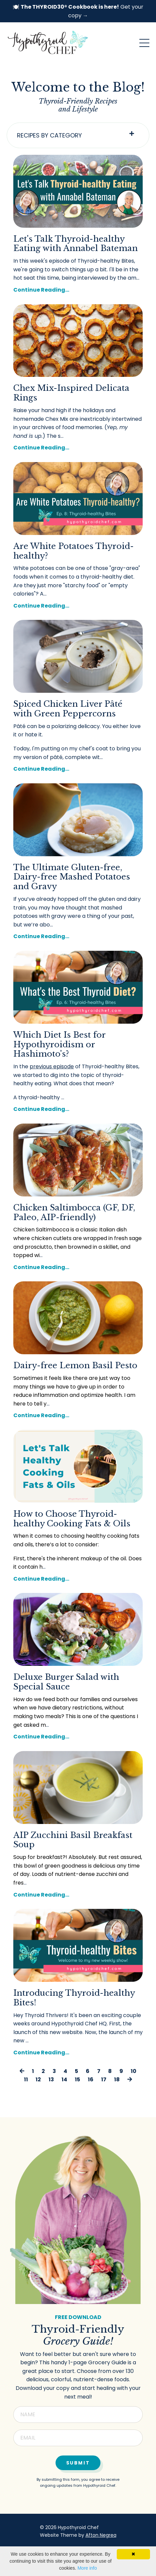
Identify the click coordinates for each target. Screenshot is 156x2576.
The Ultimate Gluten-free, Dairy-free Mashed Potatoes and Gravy (71, 877)
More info (87, 2568)
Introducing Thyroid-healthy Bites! (74, 1997)
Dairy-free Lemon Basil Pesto (75, 1365)
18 (117, 2079)
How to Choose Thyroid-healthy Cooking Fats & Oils (71, 1518)
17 (103, 2079)
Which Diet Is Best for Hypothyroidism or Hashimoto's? (59, 1044)
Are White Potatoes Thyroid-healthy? (73, 551)
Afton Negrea (100, 2535)
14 (64, 2079)
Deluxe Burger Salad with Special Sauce (66, 1682)
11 (26, 2079)
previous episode (52, 1066)
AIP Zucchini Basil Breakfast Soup (72, 1840)
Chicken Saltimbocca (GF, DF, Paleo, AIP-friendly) (74, 1212)
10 (133, 2071)
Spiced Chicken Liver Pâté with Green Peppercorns (67, 708)
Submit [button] (78, 2462)
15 (77, 2079)
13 (51, 2079)
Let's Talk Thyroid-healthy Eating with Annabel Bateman (75, 243)
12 (38, 2079)
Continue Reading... (41, 290)
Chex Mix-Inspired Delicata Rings (71, 393)
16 (90, 2079)
